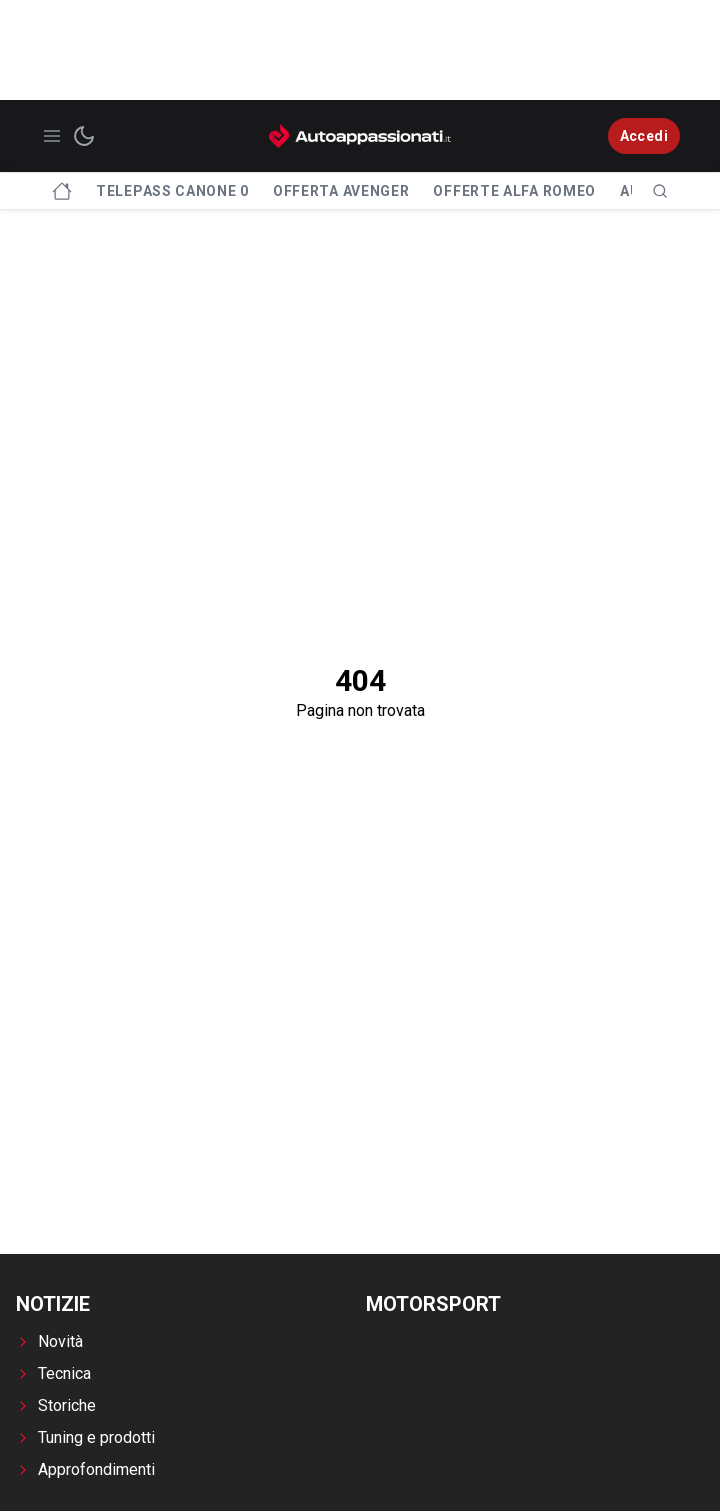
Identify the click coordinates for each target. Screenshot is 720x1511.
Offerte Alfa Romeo (514, 191)
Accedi (644, 136)
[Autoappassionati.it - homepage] (360, 136)
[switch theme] (84, 136)
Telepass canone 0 (172, 191)
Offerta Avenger (341, 191)
